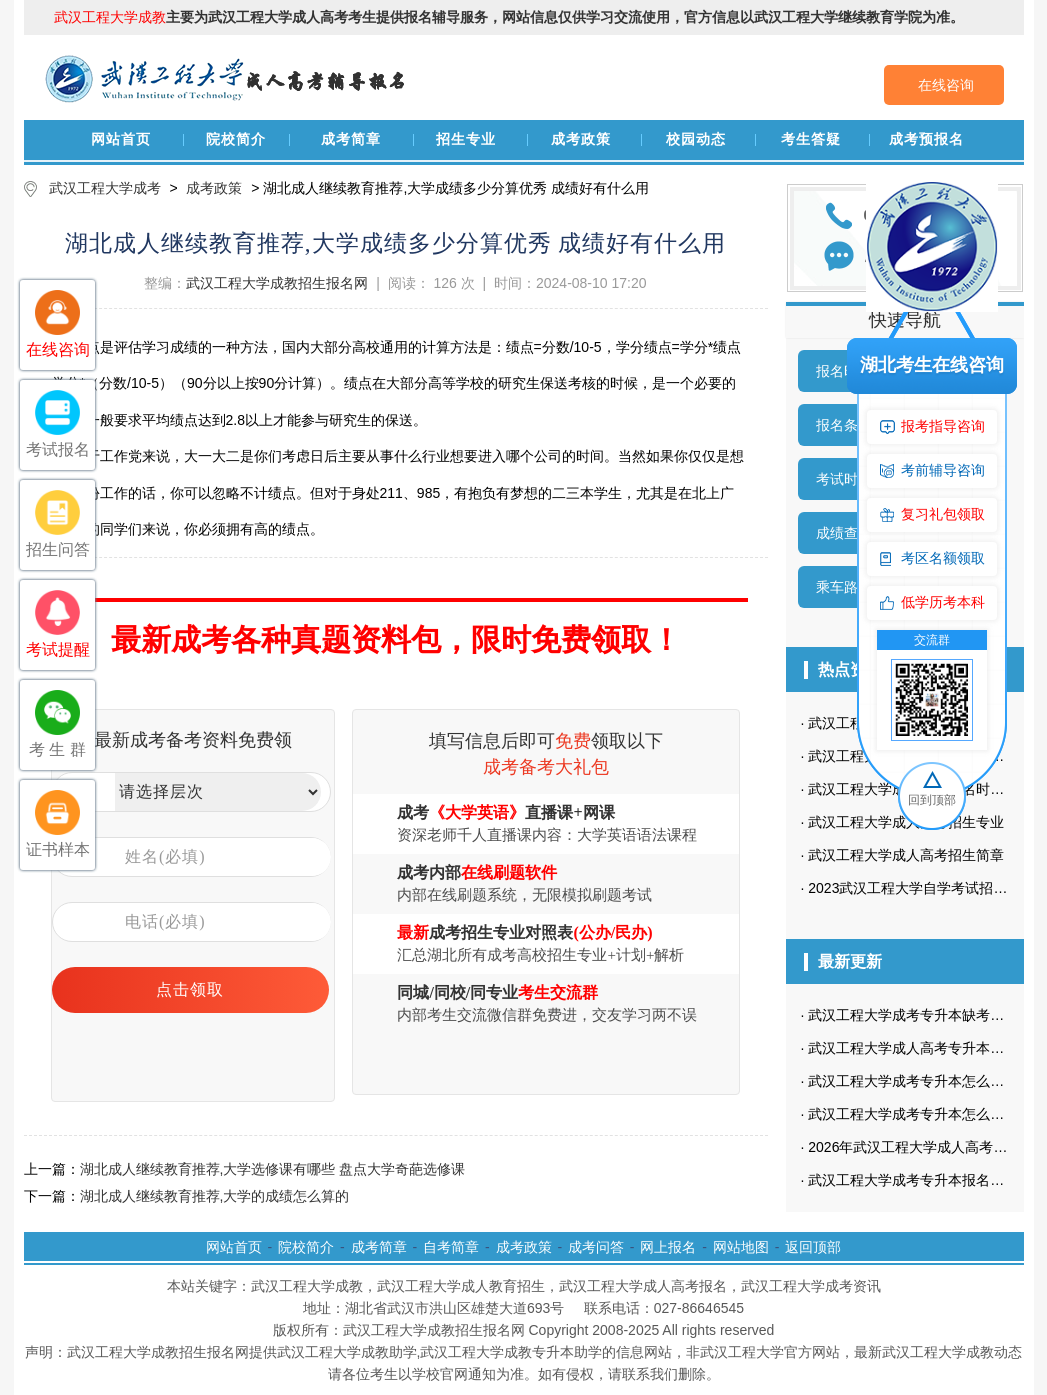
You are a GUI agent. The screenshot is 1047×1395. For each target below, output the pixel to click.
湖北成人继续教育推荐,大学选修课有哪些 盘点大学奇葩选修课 (273, 1169)
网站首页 (121, 139)
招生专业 (466, 139)
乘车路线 (844, 587)
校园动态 (696, 139)
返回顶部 (813, 1247)
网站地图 (741, 1247)
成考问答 (596, 1247)
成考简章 (351, 139)
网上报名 (668, 1247)
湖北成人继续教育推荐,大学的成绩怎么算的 (215, 1196)
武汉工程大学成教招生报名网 (277, 283)
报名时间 (844, 371)
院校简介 (236, 139)
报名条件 (844, 425)
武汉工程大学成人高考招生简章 (906, 855)
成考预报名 (926, 139)
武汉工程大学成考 (105, 188)
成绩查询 (844, 533)
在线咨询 (946, 85)
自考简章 (451, 1247)
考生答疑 (811, 139)
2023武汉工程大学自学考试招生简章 (921, 888)
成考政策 (581, 139)
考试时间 (844, 479)
